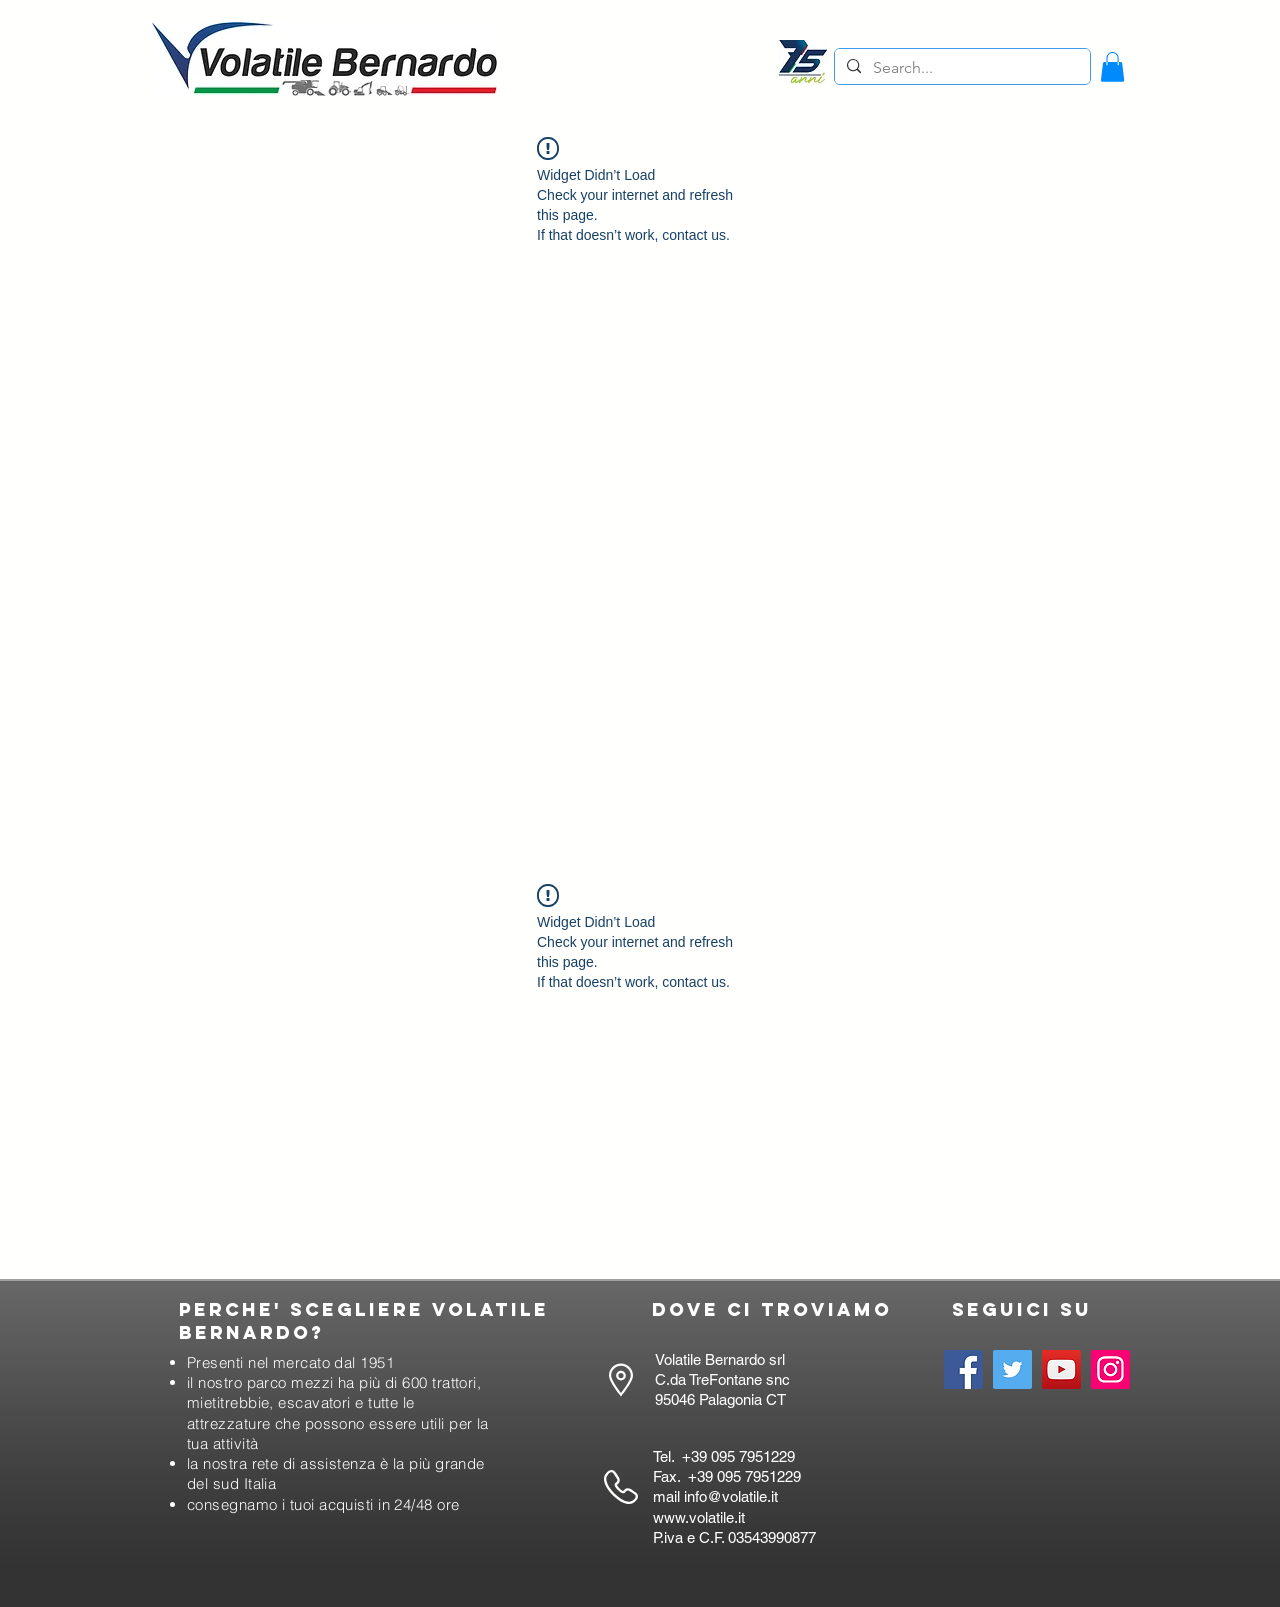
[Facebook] (963, 1369)
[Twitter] (1012, 1369)
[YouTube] (1061, 1369)
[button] (1112, 67)
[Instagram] (1110, 1369)
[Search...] (960, 68)
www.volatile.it (699, 1517)
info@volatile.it (731, 1496)
